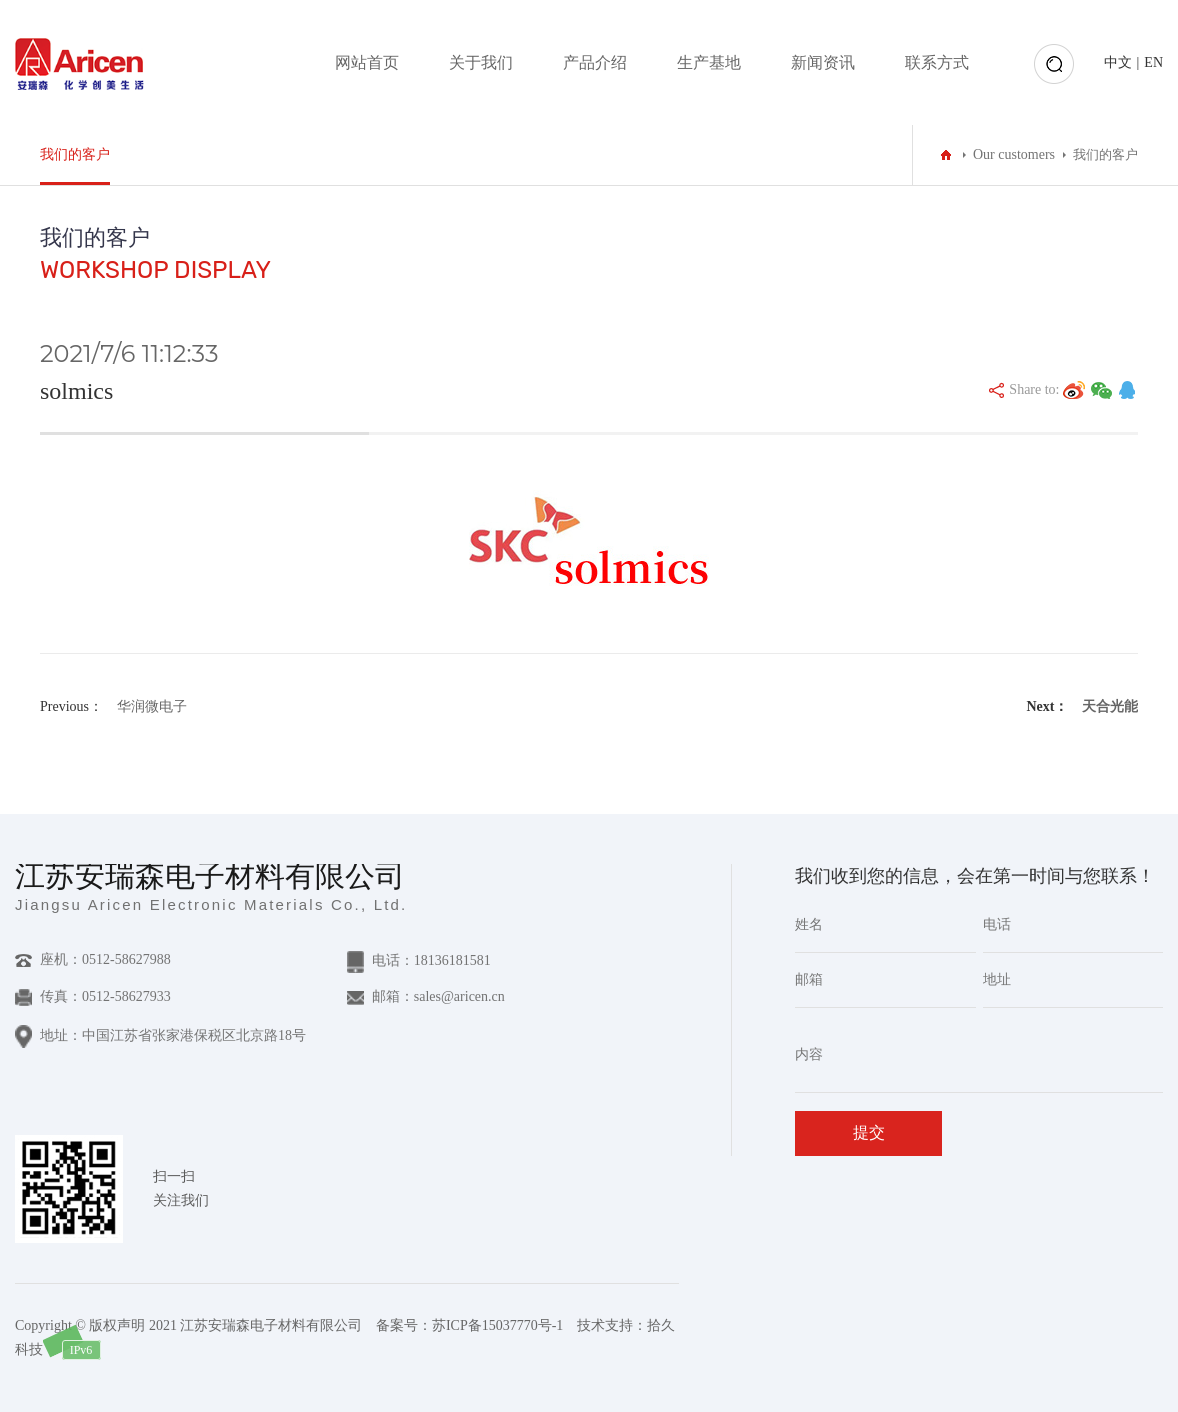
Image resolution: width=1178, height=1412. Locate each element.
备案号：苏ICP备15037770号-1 (469, 1325)
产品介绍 (595, 62)
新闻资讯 (823, 62)
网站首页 (367, 62)
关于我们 (481, 62)
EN (1153, 62)
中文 (1118, 62)
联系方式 (937, 62)
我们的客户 (75, 154)
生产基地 (709, 62)
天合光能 (1110, 706)
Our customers (1014, 154)
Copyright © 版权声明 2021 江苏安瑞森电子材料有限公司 (188, 1325)
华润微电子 (152, 706)
